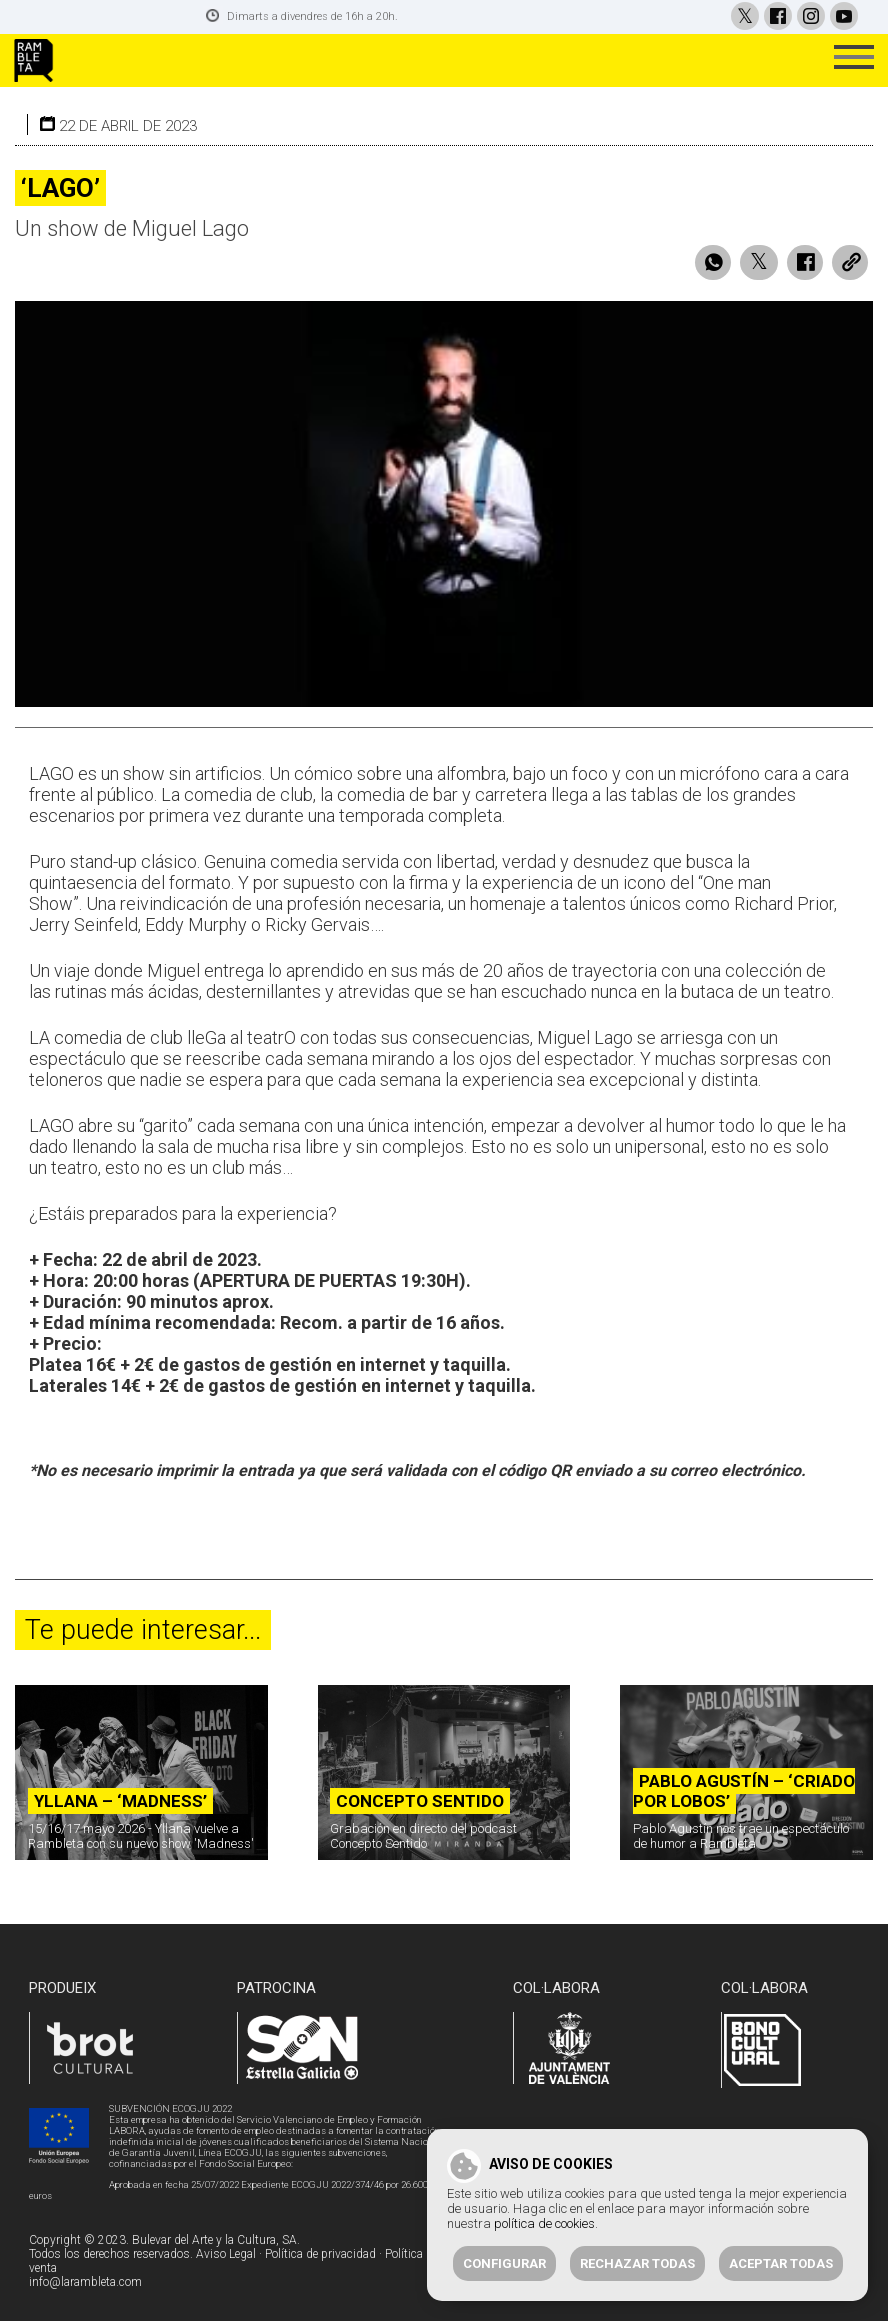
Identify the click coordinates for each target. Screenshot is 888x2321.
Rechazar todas (637, 2263)
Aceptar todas (781, 2263)
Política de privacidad (320, 2251)
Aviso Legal (226, 2251)
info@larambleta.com (85, 2279)
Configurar (504, 2263)
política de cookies (544, 2223)
